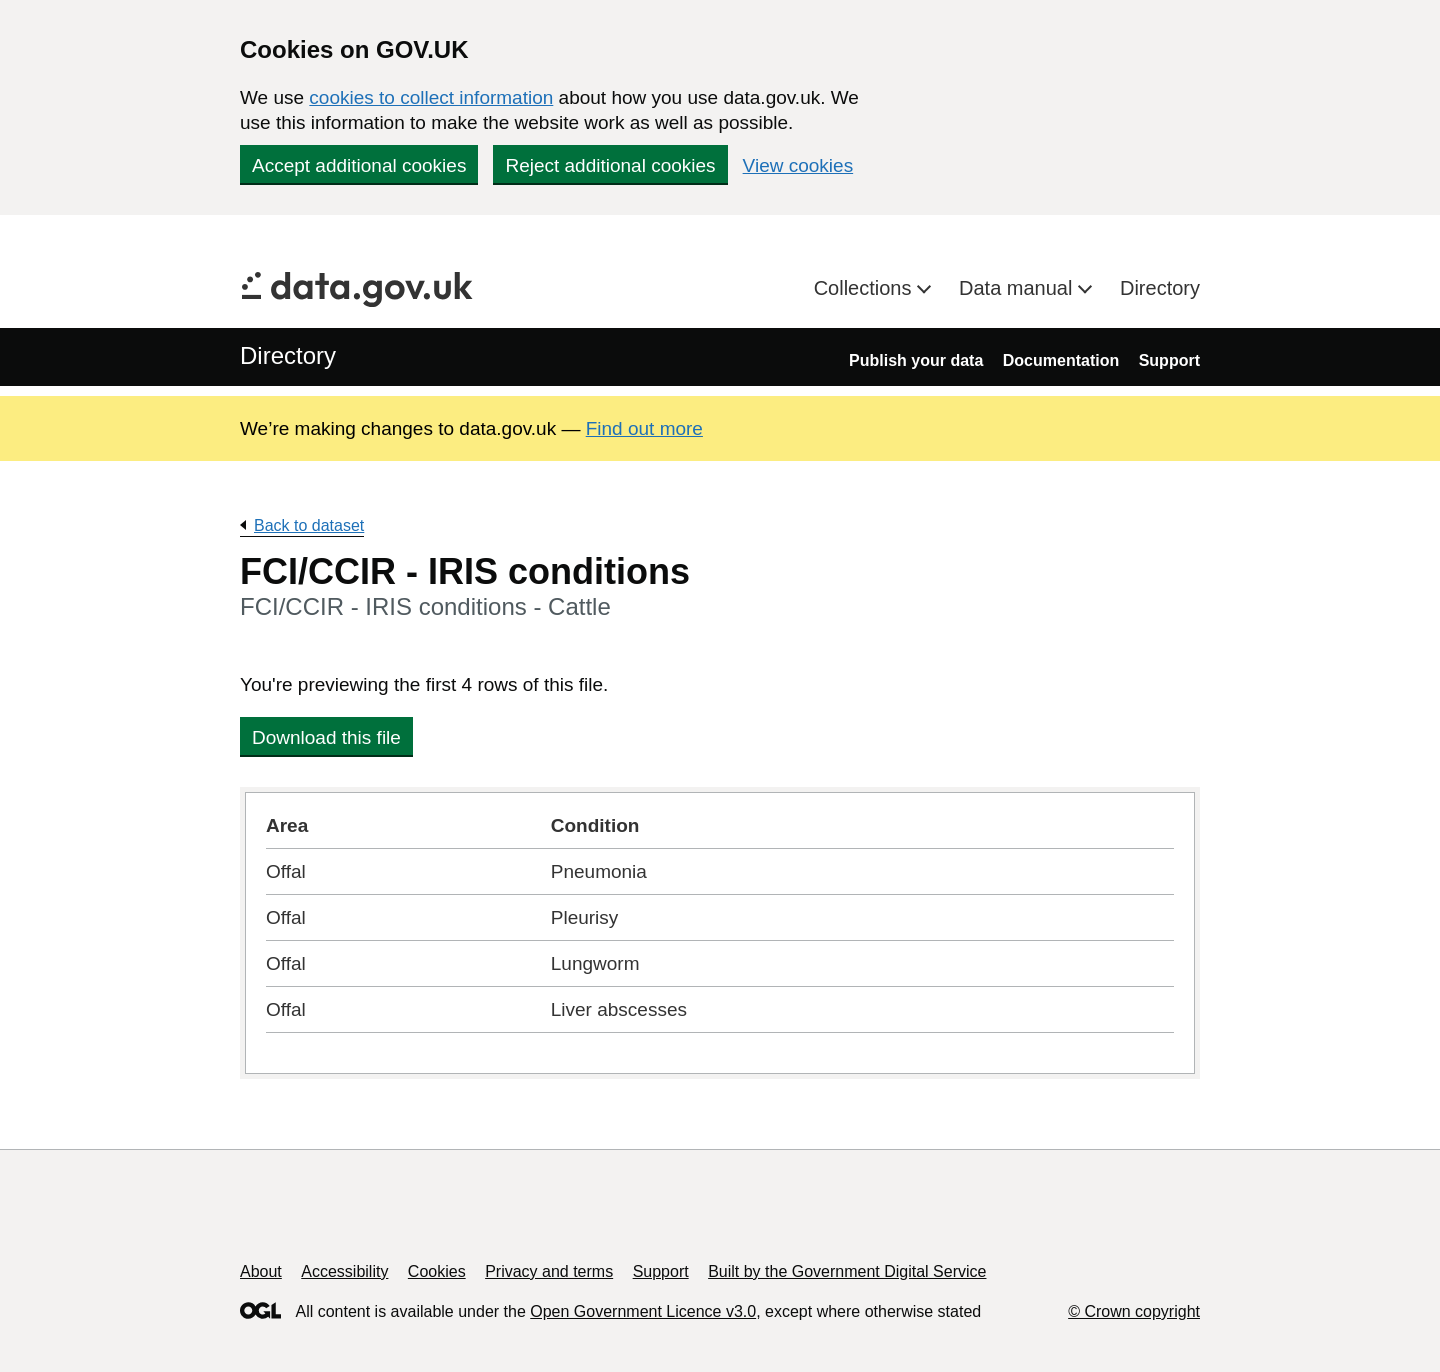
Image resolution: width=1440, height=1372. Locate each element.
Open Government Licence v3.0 (643, 1311)
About (261, 1271)
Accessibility (344, 1271)
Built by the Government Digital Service (847, 1271)
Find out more (644, 428)
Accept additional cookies (359, 165)
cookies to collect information (431, 97)
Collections (865, 288)
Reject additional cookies (610, 165)
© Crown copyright (1134, 1311)
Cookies (437, 1271)
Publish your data (916, 360)
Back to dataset (309, 525)
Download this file (326, 737)
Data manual (1018, 288)
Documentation (1061, 360)
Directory (1160, 288)
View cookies (798, 165)
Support (1169, 360)
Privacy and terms (549, 1271)
